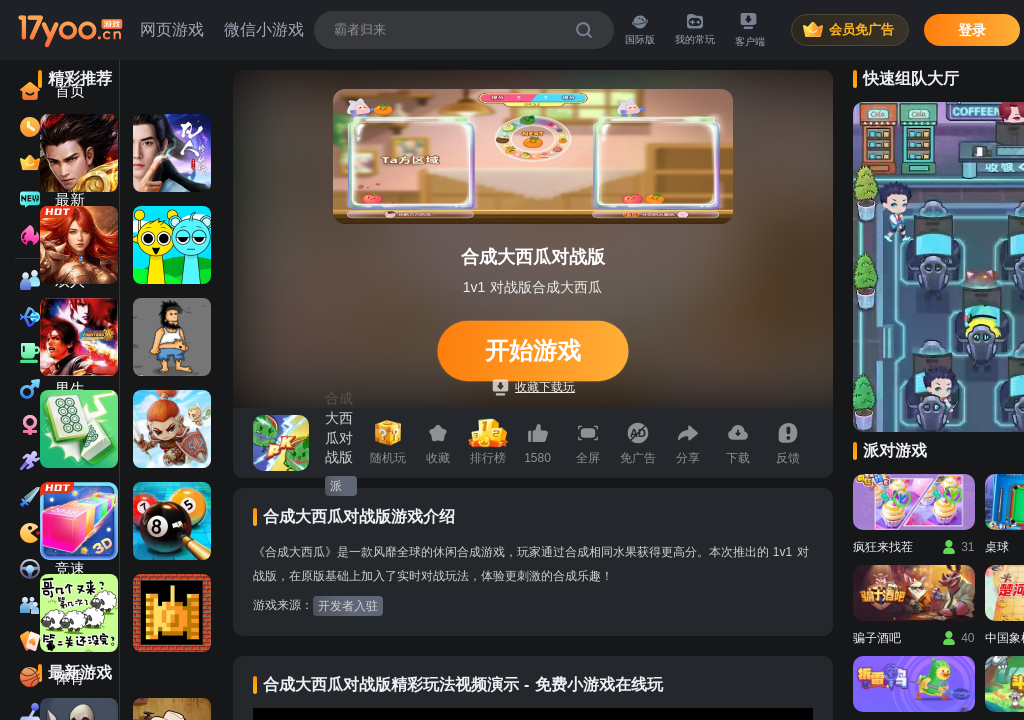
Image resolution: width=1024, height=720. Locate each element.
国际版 (640, 29)
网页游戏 (172, 29)
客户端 (750, 30)
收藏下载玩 (533, 387)
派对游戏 (336, 487)
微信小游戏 (264, 29)
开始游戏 (532, 350)
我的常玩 (695, 29)
